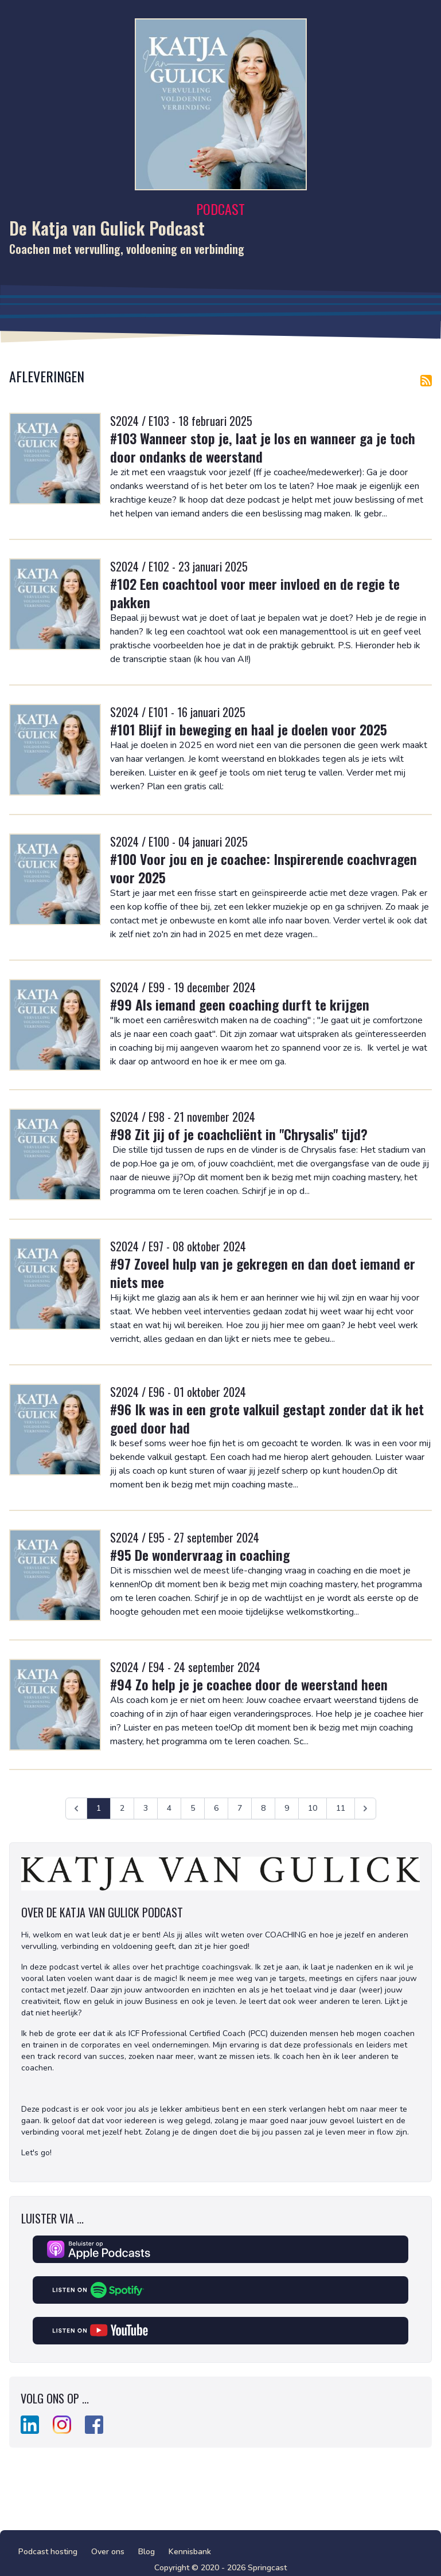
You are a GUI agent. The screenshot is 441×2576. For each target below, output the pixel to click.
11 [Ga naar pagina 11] (340, 1808)
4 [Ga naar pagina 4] (169, 1808)
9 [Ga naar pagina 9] (286, 1808)
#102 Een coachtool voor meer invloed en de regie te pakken (255, 592)
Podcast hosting (47, 2551)
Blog (146, 2551)
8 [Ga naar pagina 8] (263, 1808)
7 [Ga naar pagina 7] (239, 1808)
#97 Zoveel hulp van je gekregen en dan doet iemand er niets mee (262, 1272)
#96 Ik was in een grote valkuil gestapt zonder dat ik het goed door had (267, 1418)
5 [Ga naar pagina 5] (192, 1808)
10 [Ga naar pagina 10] (312, 1808)
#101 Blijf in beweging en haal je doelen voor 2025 (248, 729)
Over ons (107, 2551)
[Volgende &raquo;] (365, 1808)
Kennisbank (190, 2551)
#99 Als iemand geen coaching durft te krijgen (239, 1004)
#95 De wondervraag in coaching (200, 1554)
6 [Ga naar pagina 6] (216, 1808)
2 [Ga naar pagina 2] (122, 1808)
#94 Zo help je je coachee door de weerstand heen (249, 1684)
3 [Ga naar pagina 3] (145, 1808)
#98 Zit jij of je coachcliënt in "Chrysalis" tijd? (239, 1133)
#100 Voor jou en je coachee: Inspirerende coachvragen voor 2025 (263, 867)
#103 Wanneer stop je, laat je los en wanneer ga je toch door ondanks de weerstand (262, 447)
